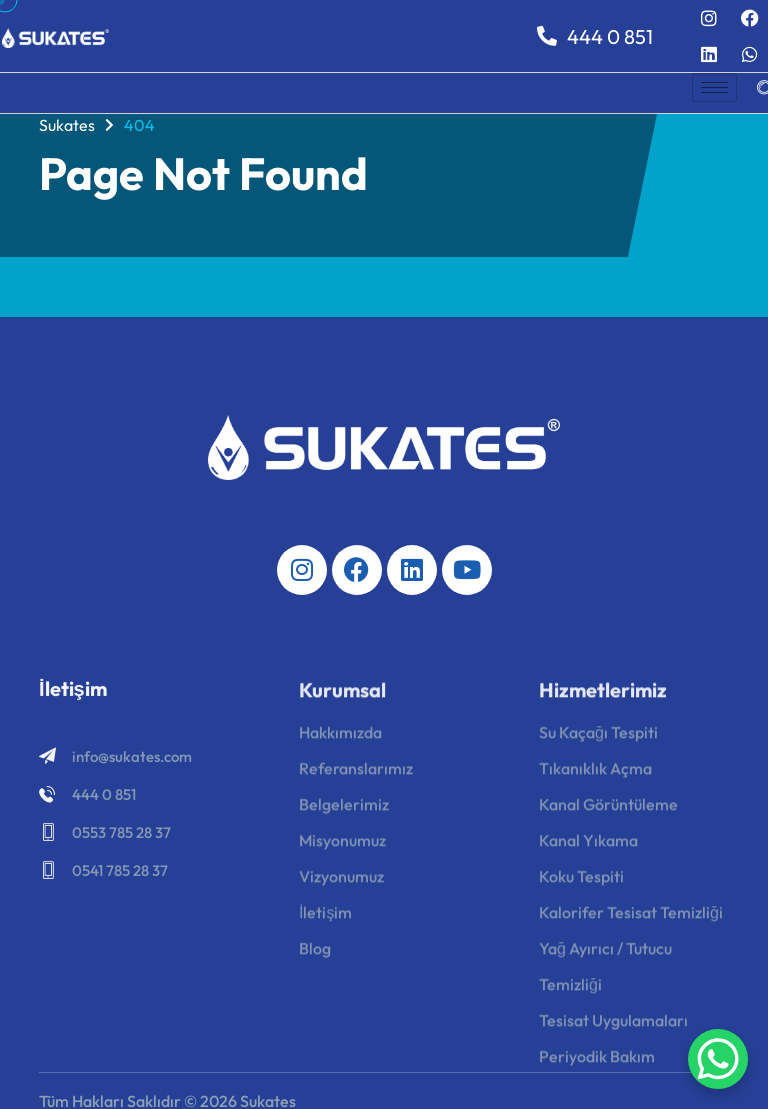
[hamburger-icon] (714, 87)
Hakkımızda (340, 738)
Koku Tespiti (581, 882)
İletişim (325, 918)
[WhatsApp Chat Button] (718, 1059)
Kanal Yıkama (588, 846)
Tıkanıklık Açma (595, 774)
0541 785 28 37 (120, 873)
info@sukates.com (132, 759)
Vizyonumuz (341, 882)
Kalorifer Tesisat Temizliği (631, 918)
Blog (315, 954)
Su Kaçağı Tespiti (598, 738)
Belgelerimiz (344, 810)
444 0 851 (595, 36)
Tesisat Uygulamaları (613, 1026)
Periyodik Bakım (597, 1062)
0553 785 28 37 (121, 835)
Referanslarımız (356, 774)
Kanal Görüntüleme (608, 810)
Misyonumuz (342, 846)
